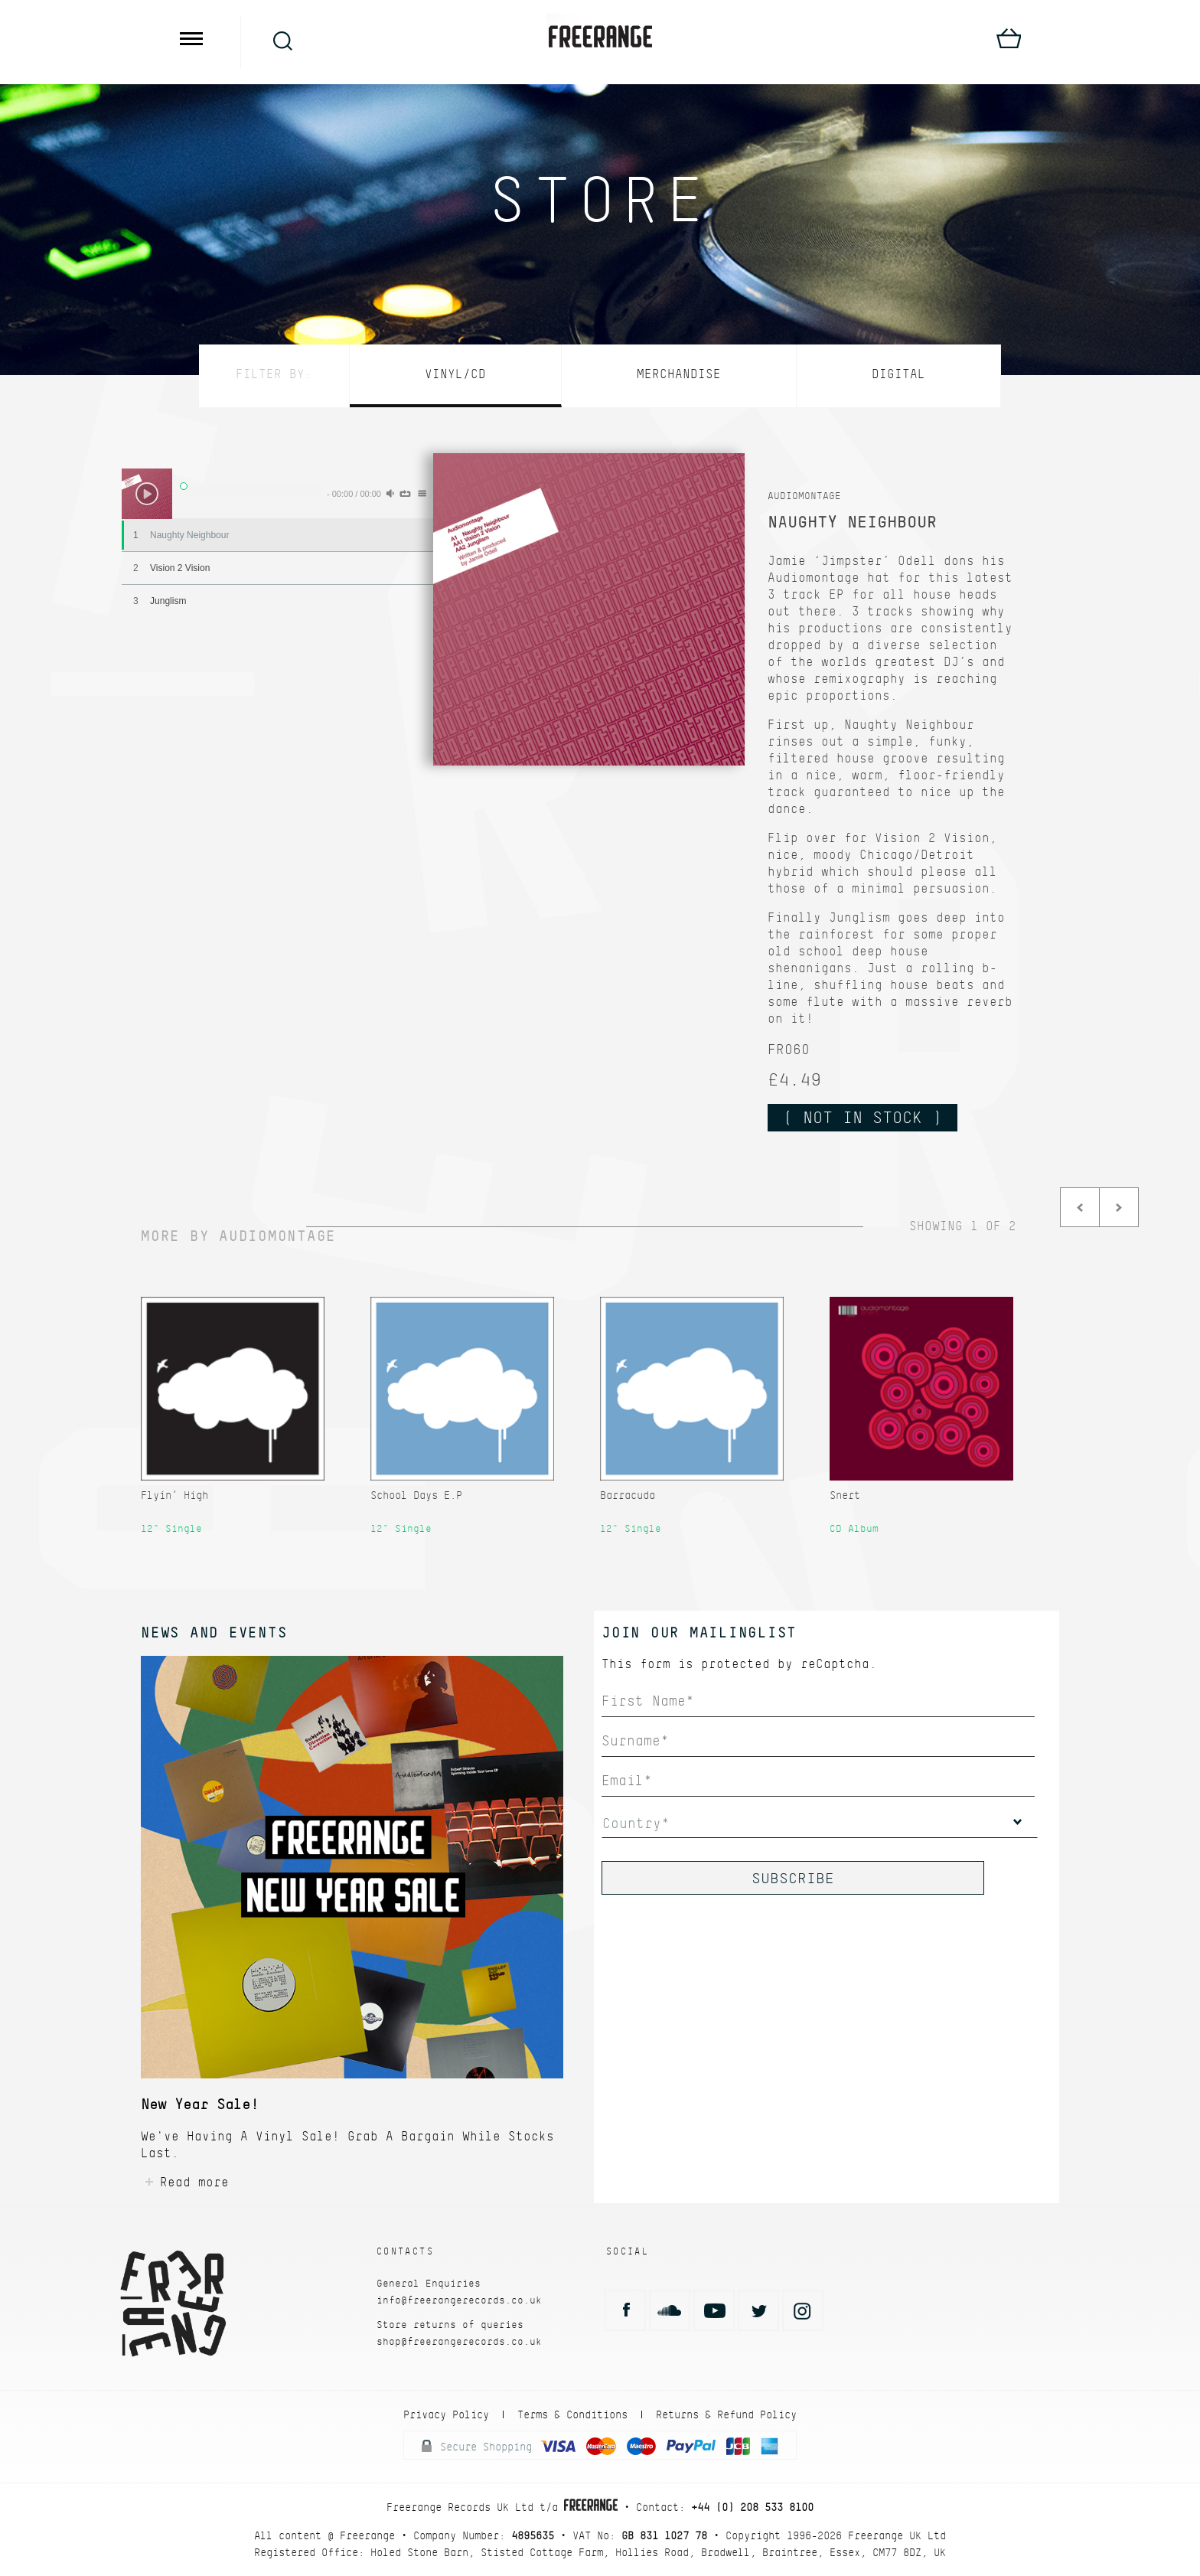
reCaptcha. (839, 1664)
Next (1119, 1207)
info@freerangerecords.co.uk (459, 2300)
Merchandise (679, 374)
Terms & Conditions (572, 2414)
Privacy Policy (446, 2414)
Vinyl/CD (455, 374)
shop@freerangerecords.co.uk (459, 2341)
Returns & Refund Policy (726, 2414)
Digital (898, 374)
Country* (636, 1823)
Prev (1080, 1207)
